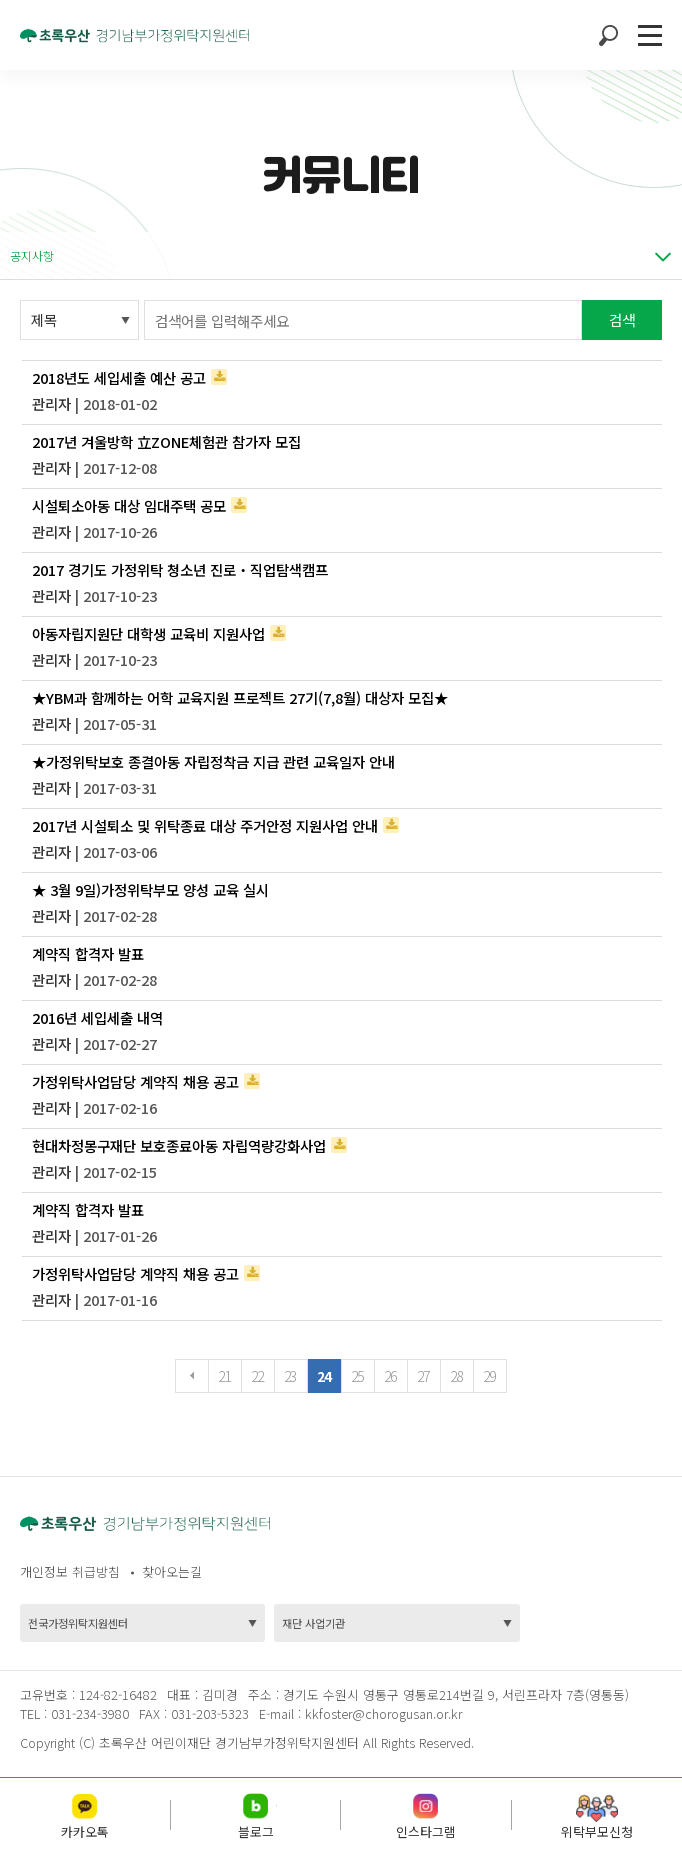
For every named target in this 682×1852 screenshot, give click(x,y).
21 (224, 1376)
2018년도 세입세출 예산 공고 (119, 377)
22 (257, 1376)
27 (423, 1376)
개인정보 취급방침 (70, 1571)
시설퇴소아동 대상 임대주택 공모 (129, 505)
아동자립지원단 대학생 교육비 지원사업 (148, 633)
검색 (622, 319)
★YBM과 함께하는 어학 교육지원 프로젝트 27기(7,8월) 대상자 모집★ (240, 697)
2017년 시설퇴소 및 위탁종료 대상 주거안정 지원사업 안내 (205, 825)
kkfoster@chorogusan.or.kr (383, 1713)
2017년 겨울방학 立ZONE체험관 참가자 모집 (166, 441)
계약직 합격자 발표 (88, 953)
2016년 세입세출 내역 (97, 1017)
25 (357, 1376)
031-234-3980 (88, 1713)
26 (390, 1376)
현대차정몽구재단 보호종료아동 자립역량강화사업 (179, 1145)
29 (489, 1376)
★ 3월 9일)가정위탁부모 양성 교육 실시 (150, 889)
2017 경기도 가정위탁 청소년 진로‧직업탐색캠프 (180, 569)
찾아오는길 (172, 1571)
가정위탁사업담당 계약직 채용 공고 (135, 1081)
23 (290, 1376)
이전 (192, 1376)
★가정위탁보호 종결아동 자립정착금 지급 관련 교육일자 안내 (213, 761)
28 (456, 1376)
